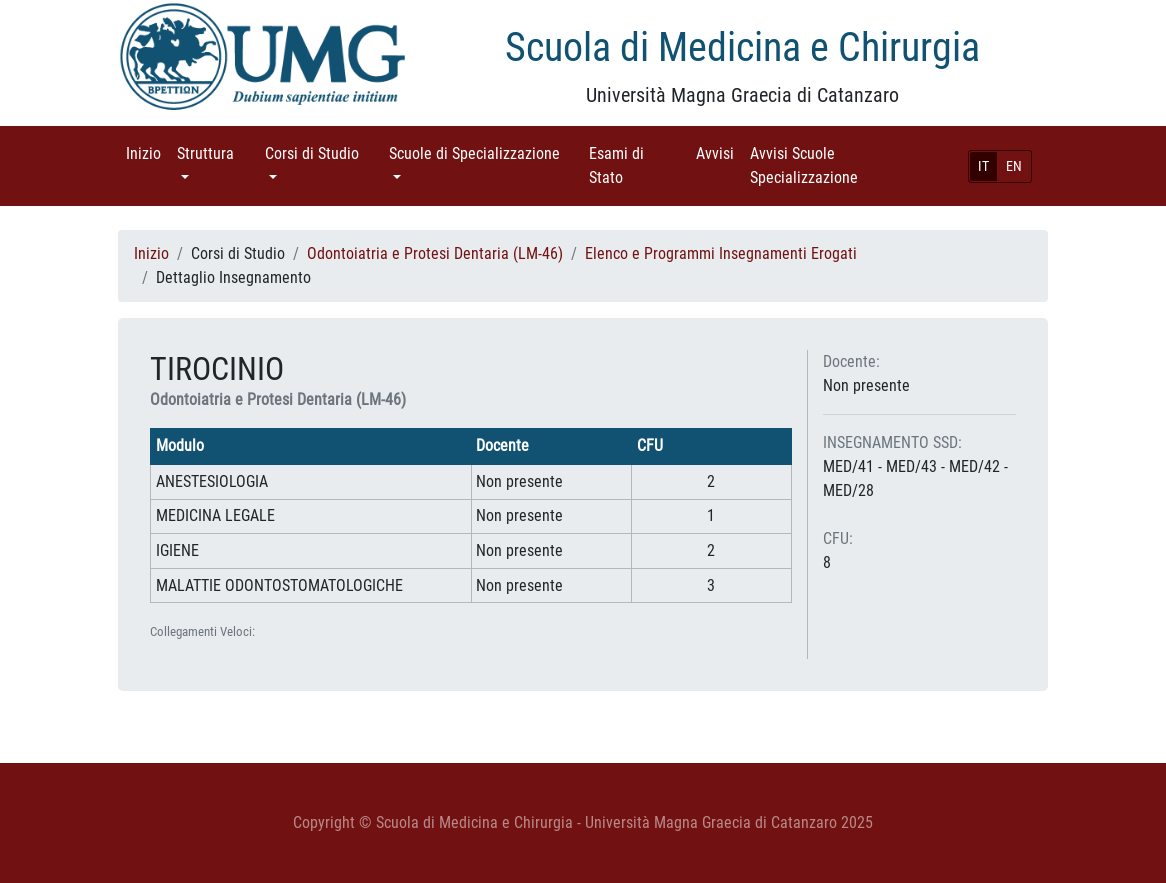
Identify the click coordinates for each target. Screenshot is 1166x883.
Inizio (147, 152)
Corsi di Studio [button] (323, 152)
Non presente (866, 385)
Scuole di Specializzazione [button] (485, 152)
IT (983, 166)
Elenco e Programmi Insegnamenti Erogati (721, 253)
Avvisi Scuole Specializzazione (832, 165)
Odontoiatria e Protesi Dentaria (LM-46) (435, 253)
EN (1014, 166)
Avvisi (719, 152)
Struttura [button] (217, 152)
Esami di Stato (634, 165)
